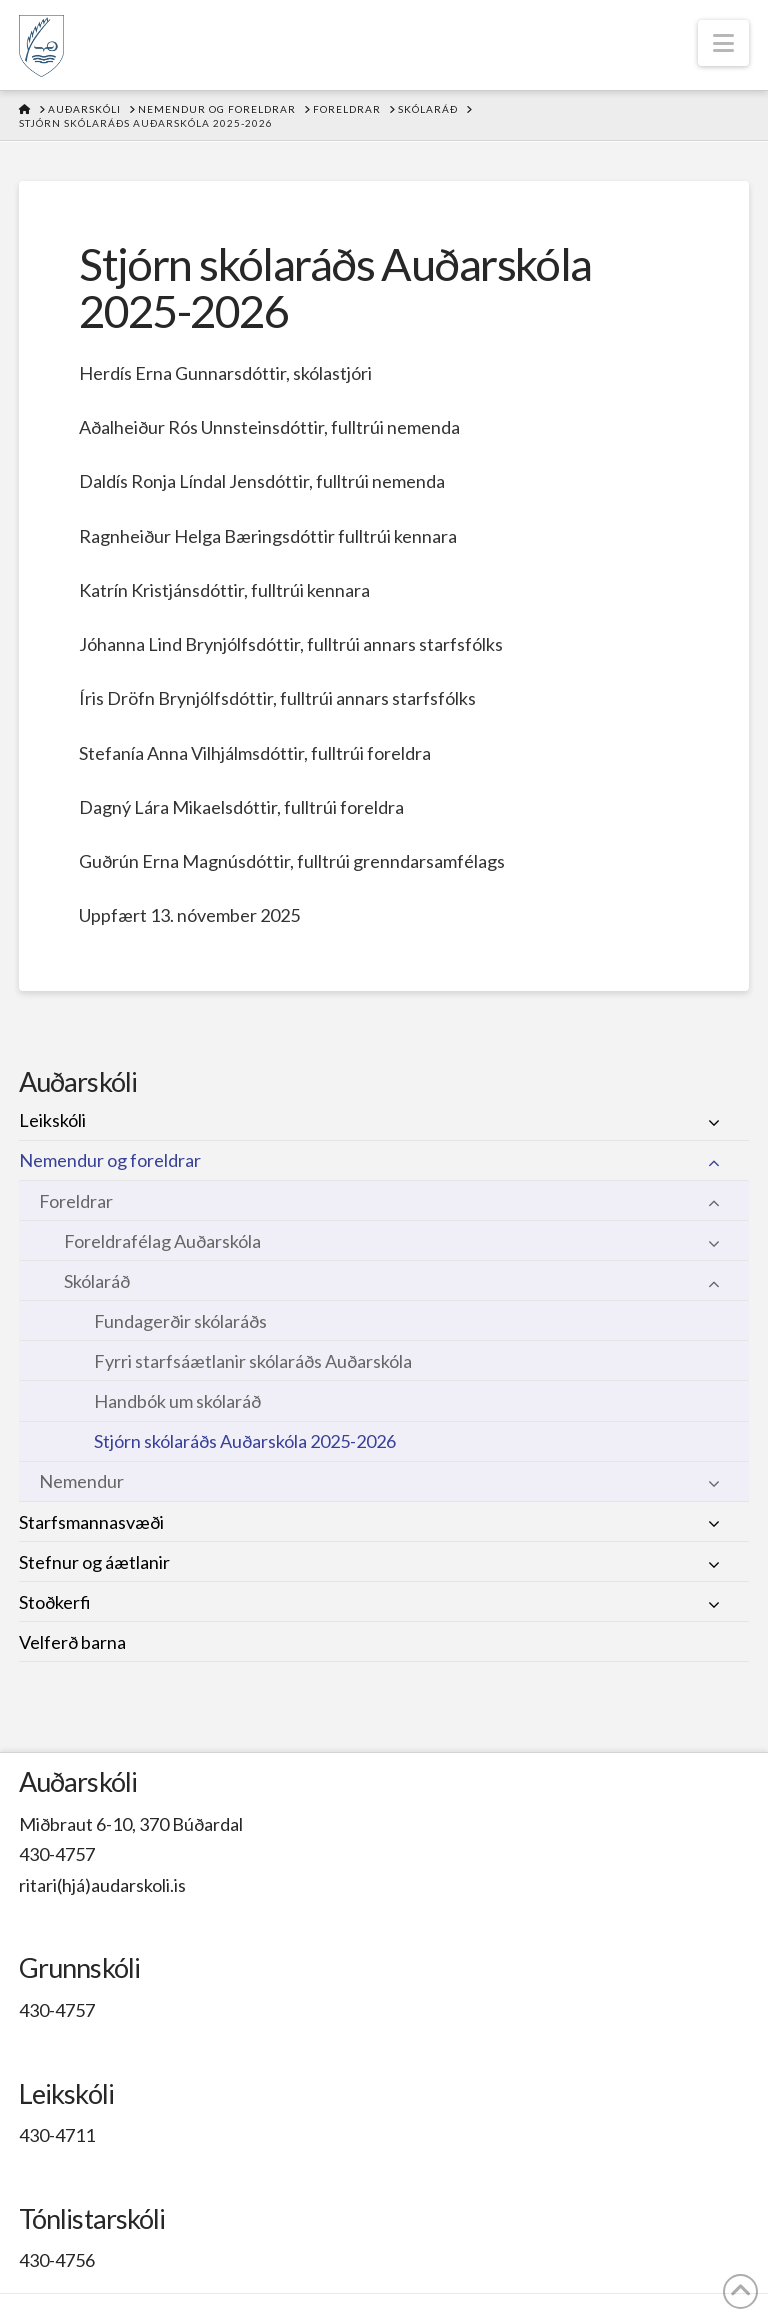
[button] (723, 43)
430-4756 (57, 2260)
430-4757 (57, 1854)
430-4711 (57, 2135)
